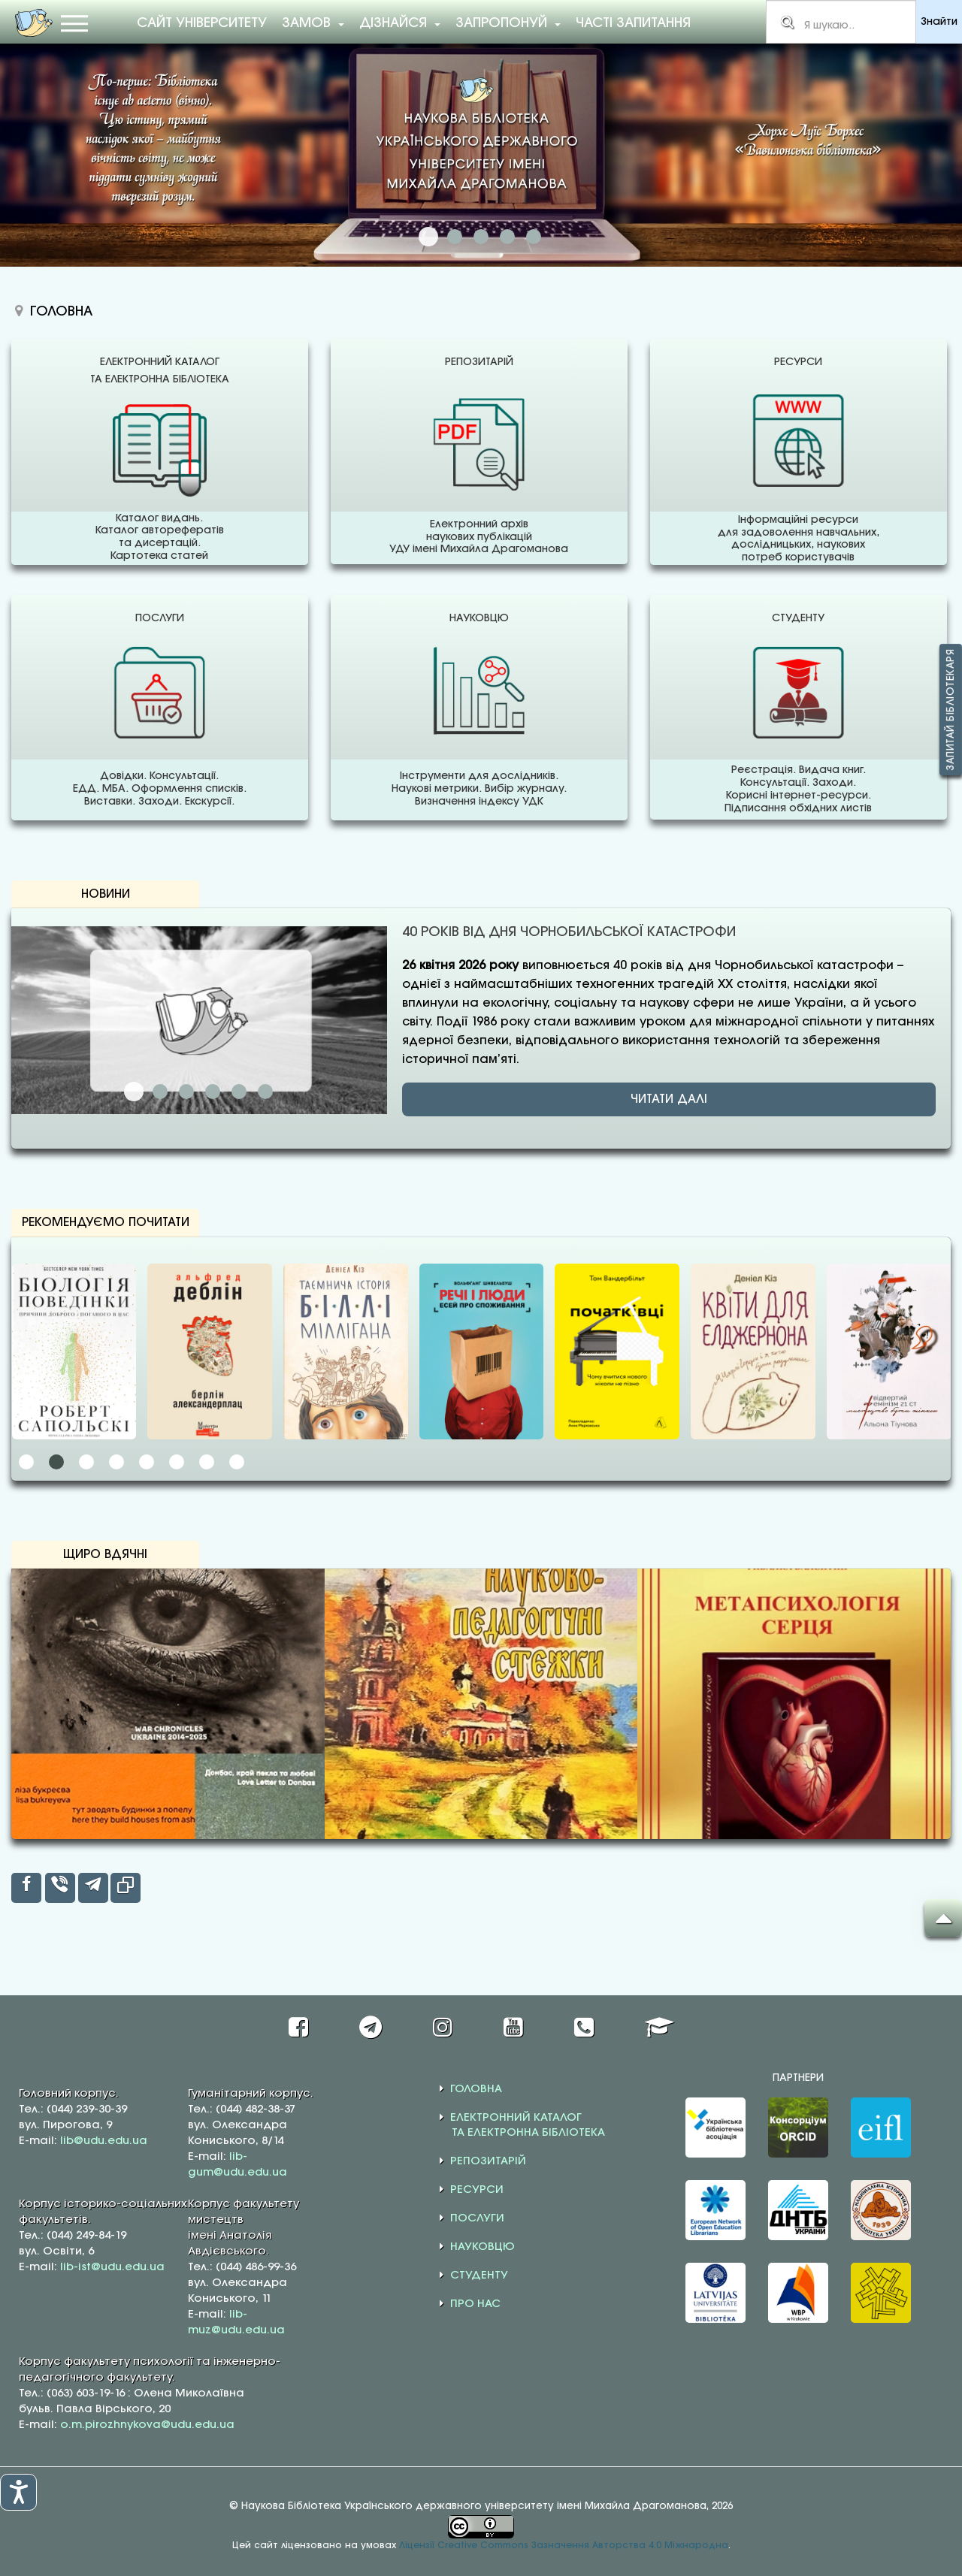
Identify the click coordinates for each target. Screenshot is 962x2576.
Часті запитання (633, 23)
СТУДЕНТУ (479, 2275)
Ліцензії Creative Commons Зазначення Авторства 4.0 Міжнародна (563, 2545)
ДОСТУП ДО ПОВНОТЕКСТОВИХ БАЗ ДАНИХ (507, 236)
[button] (26, 1462)
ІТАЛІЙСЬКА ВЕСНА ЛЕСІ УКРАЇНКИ (265, 1091)
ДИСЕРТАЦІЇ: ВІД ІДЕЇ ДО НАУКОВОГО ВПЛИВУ (186, 1091)
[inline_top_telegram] (93, 1888)
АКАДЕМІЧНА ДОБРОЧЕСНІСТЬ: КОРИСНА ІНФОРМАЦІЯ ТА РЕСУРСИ (533, 236)
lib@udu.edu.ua (103, 2141)
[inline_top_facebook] (26, 1888)
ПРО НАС (475, 2304)
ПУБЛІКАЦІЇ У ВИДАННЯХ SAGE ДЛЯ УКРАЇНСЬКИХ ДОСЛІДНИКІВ (212, 1091)
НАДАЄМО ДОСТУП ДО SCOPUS (454, 236)
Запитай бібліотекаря (950, 709)
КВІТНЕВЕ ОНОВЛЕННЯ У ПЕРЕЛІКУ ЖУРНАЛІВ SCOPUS (160, 1091)
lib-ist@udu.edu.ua (112, 2267)
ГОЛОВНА (476, 2089)
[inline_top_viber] (60, 1888)
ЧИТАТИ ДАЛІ (669, 1099)
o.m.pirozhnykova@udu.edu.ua (147, 2425)
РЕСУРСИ (477, 2190)
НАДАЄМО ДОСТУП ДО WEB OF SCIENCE (481, 236)
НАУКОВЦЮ (482, 2247)
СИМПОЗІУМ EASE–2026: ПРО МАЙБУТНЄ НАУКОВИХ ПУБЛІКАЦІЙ (239, 1091)
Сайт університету (202, 23)
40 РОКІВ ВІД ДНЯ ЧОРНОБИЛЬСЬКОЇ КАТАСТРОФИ (134, 1091)
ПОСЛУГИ (477, 2218)
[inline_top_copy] (125, 1888)
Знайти (939, 22)
